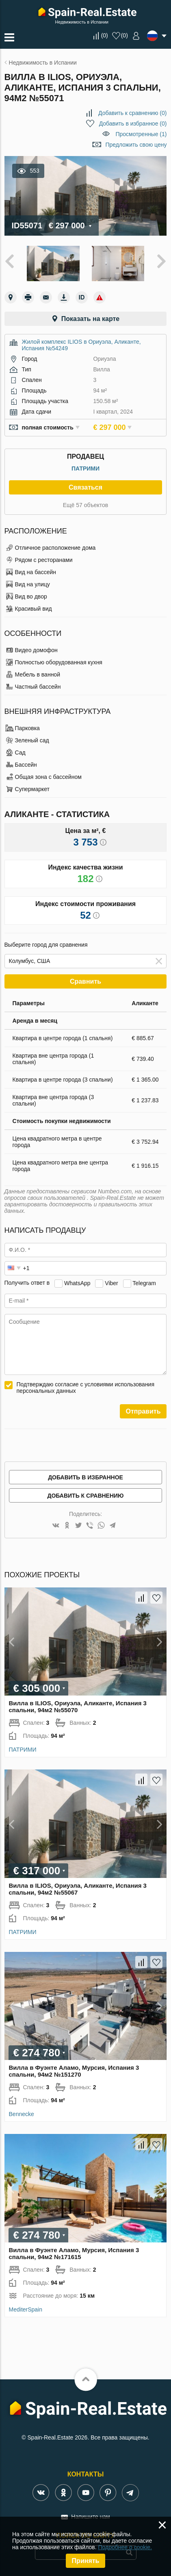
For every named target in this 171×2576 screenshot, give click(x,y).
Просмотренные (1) (141, 134)
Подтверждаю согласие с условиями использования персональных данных (86, 1387)
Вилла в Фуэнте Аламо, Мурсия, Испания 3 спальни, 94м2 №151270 (74, 2071)
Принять (86, 2560)
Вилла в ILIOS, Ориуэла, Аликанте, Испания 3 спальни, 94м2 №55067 (78, 1889)
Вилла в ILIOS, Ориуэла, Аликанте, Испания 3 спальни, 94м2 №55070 (78, 1706)
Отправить (143, 1411)
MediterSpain (26, 2309)
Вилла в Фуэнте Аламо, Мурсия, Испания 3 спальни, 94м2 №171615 (74, 2253)
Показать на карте (90, 318)
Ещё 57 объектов (85, 505)
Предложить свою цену (136, 144)
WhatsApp (77, 1282)
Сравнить (85, 981)
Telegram (144, 1282)
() (104, 35)
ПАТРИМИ (85, 468)
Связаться (85, 487)
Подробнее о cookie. (125, 2547)
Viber (111, 1282)
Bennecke (21, 2114)
